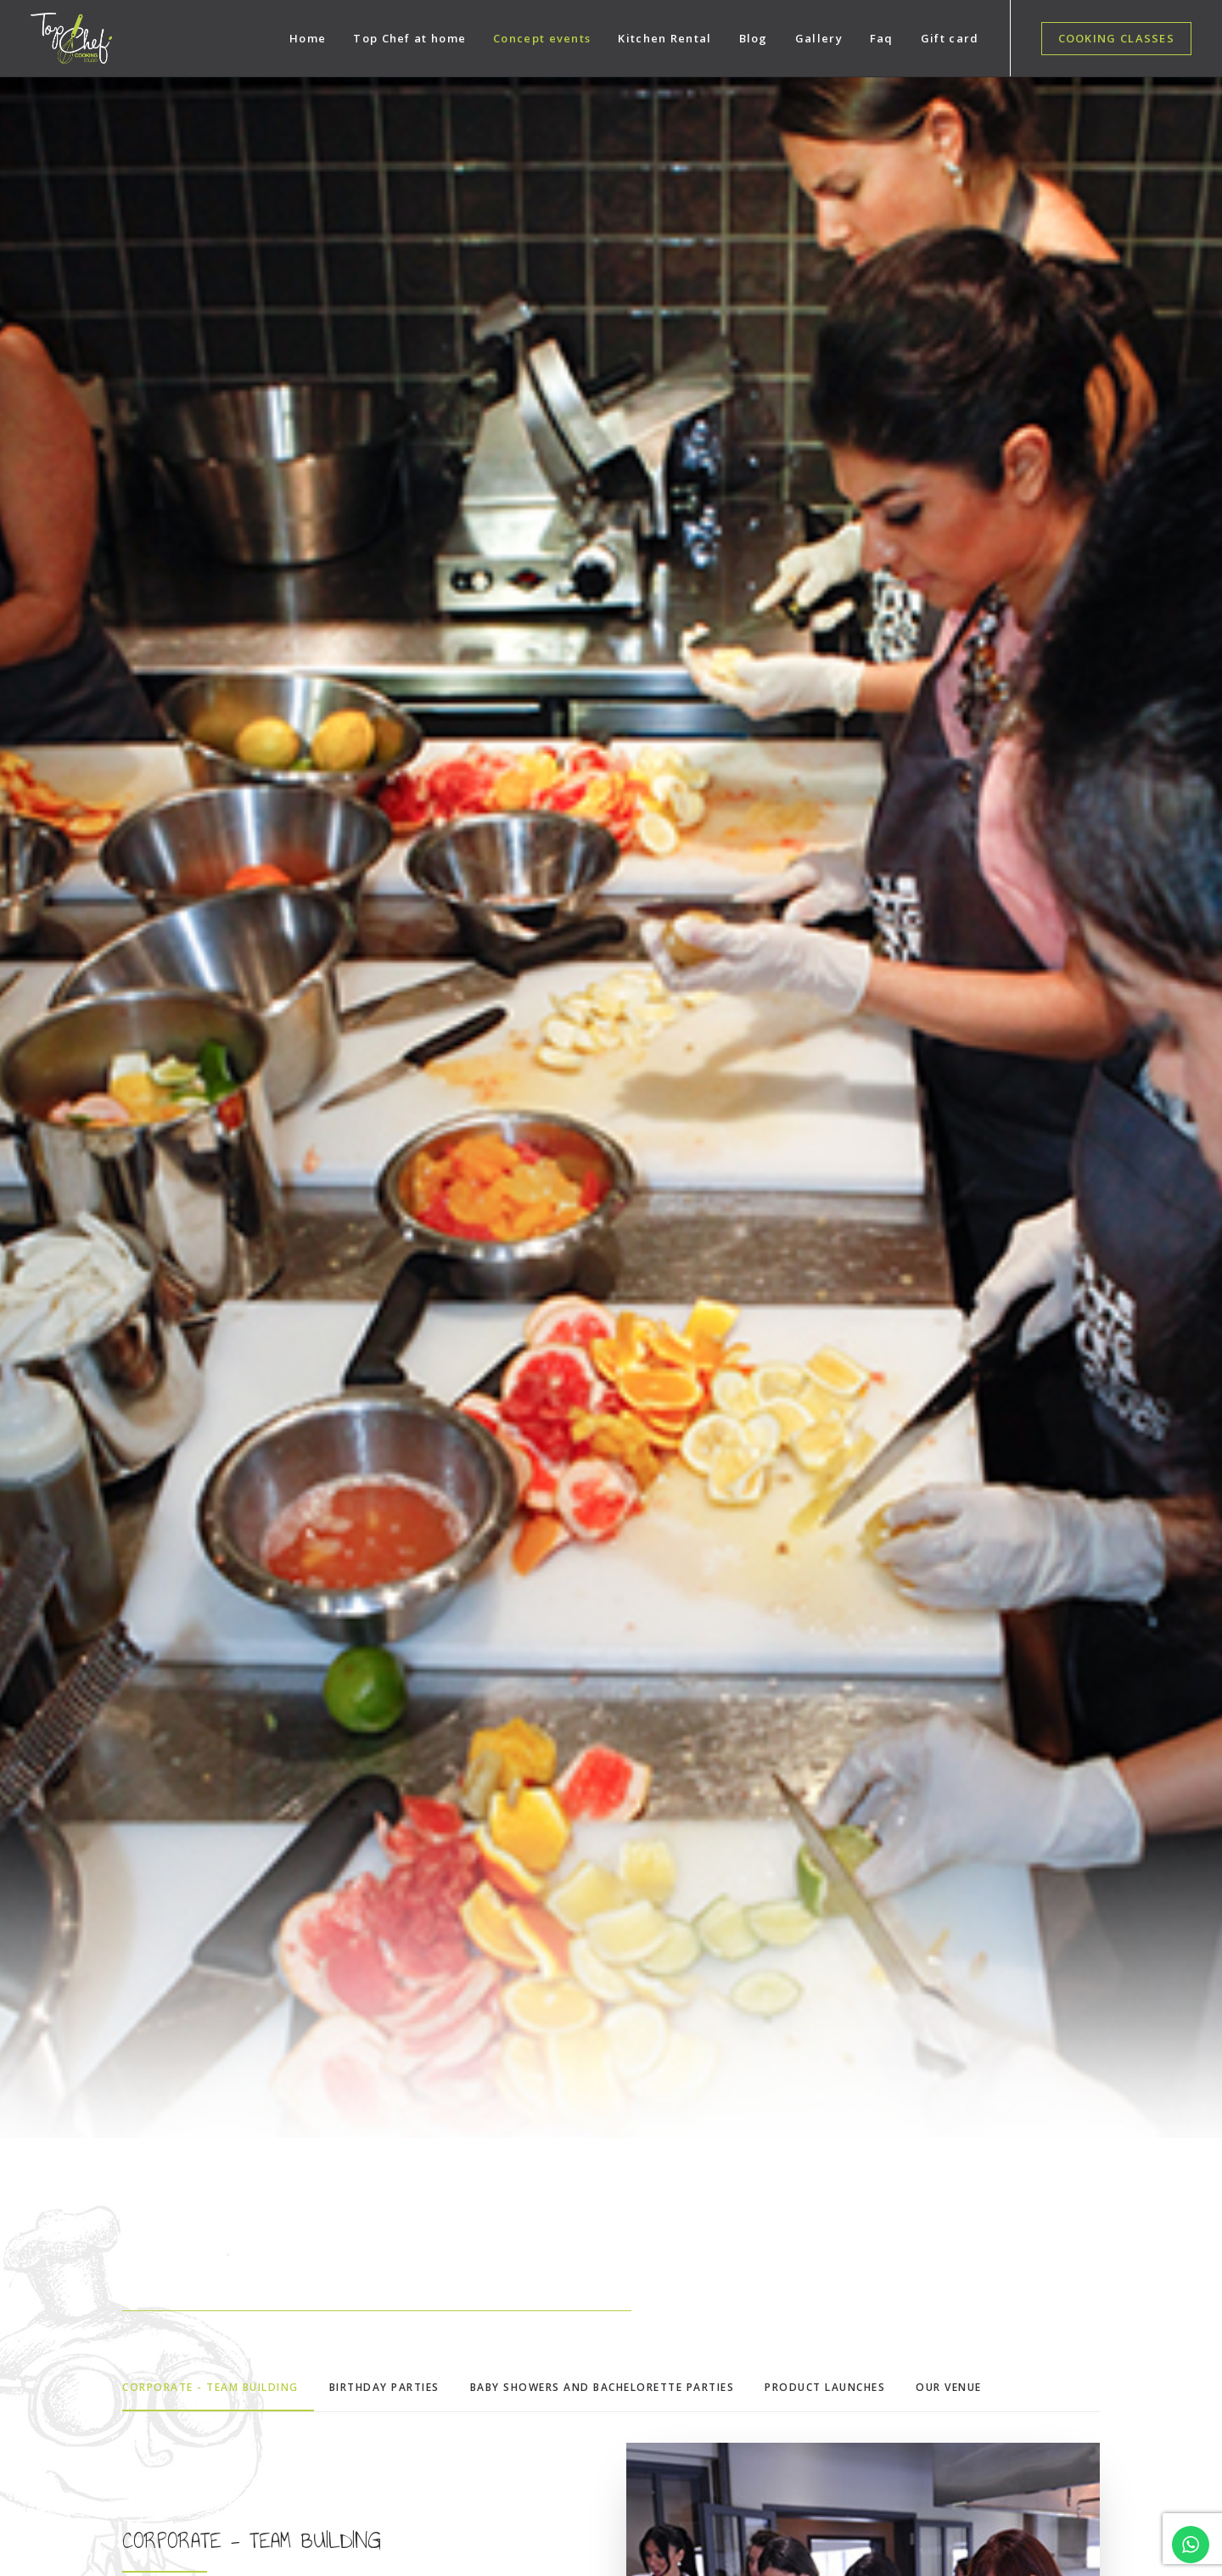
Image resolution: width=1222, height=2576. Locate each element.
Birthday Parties (387, 2256)
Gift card (950, 38)
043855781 (138, 2255)
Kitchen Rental (664, 38)
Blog (753, 38)
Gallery (819, 38)
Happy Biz (461, 2534)
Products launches (394, 2226)
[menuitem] (307, 38)
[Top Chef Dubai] (71, 38)
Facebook (653, 2165)
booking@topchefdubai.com (170, 2292)
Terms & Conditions (1103, 2534)
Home (307, 38)
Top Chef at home (409, 38)
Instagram (654, 2134)
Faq (882, 38)
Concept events (542, 38)
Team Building (383, 2195)
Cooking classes (388, 2134)
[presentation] (1038, 2385)
